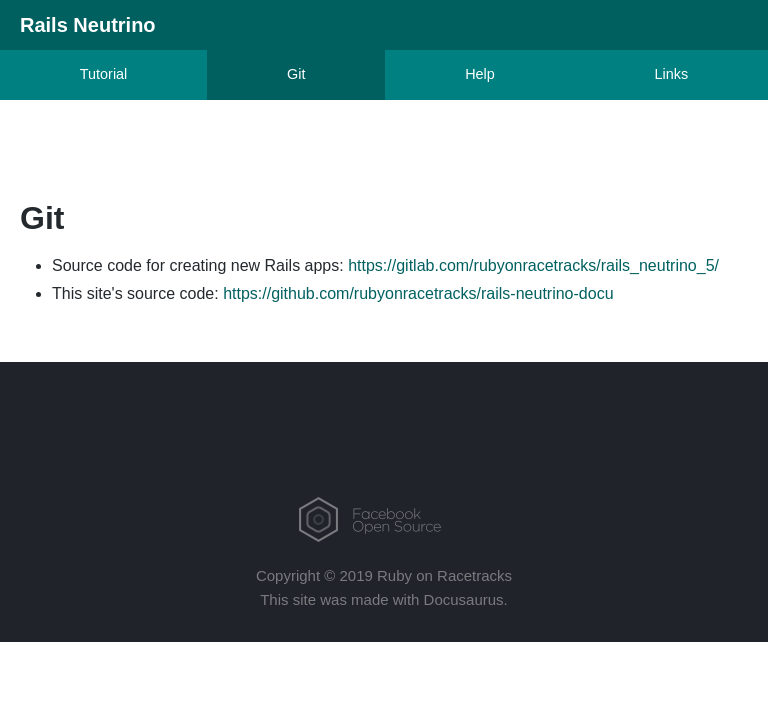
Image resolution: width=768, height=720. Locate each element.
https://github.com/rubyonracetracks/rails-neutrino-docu (418, 293)
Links (672, 74)
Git (296, 74)
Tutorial (103, 74)
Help (480, 74)
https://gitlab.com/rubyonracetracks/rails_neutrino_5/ (533, 265)
